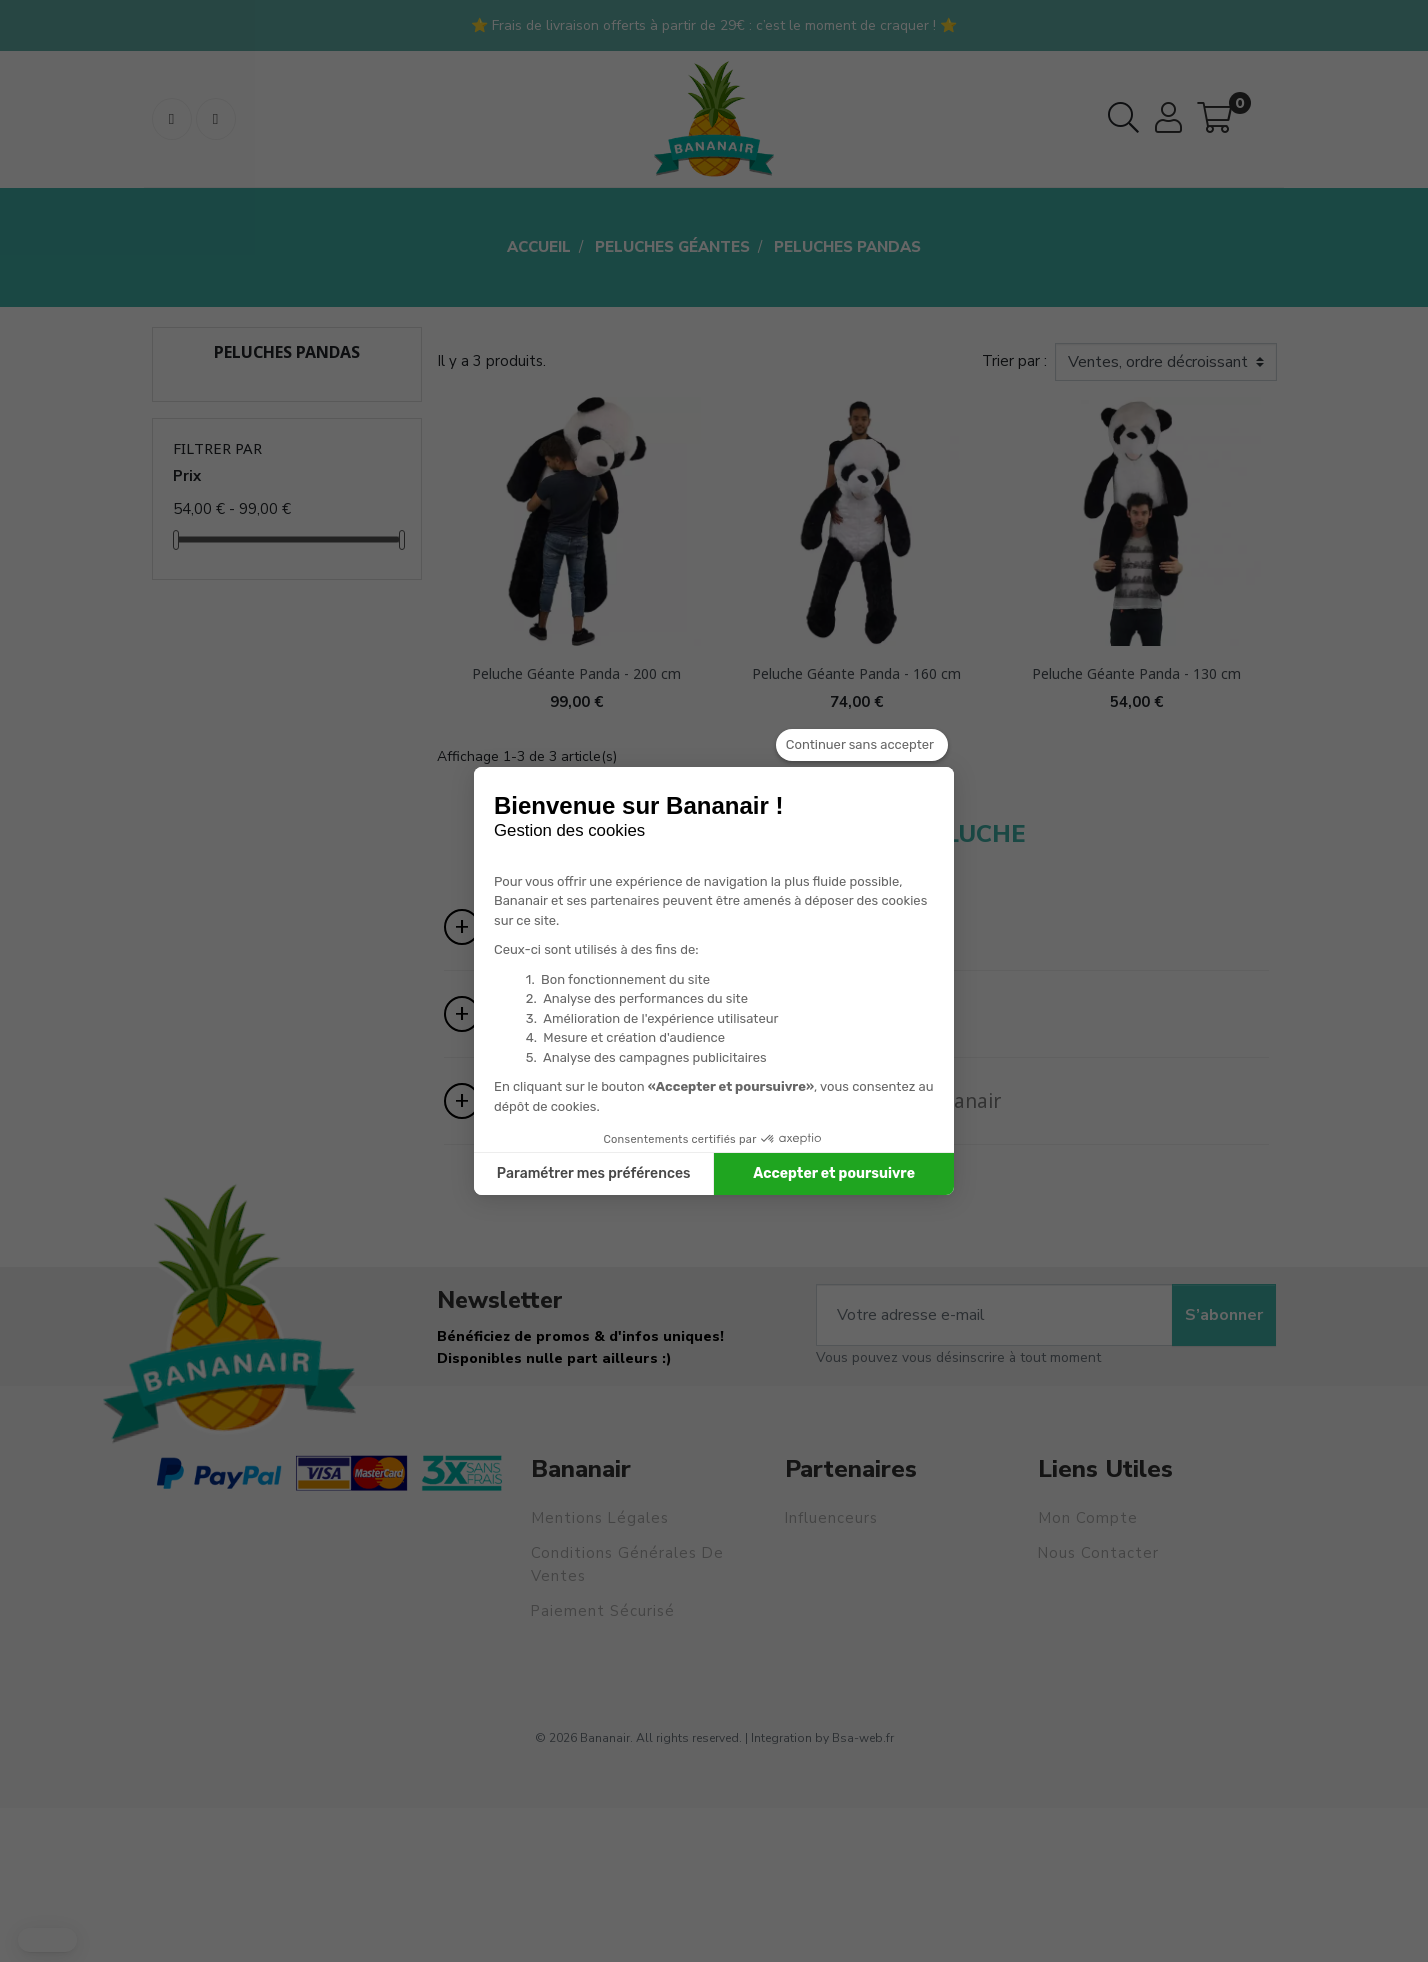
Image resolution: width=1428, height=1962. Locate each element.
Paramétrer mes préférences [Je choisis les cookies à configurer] (594, 1173)
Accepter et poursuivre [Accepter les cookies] (834, 1173)
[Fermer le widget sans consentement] (862, 745)
